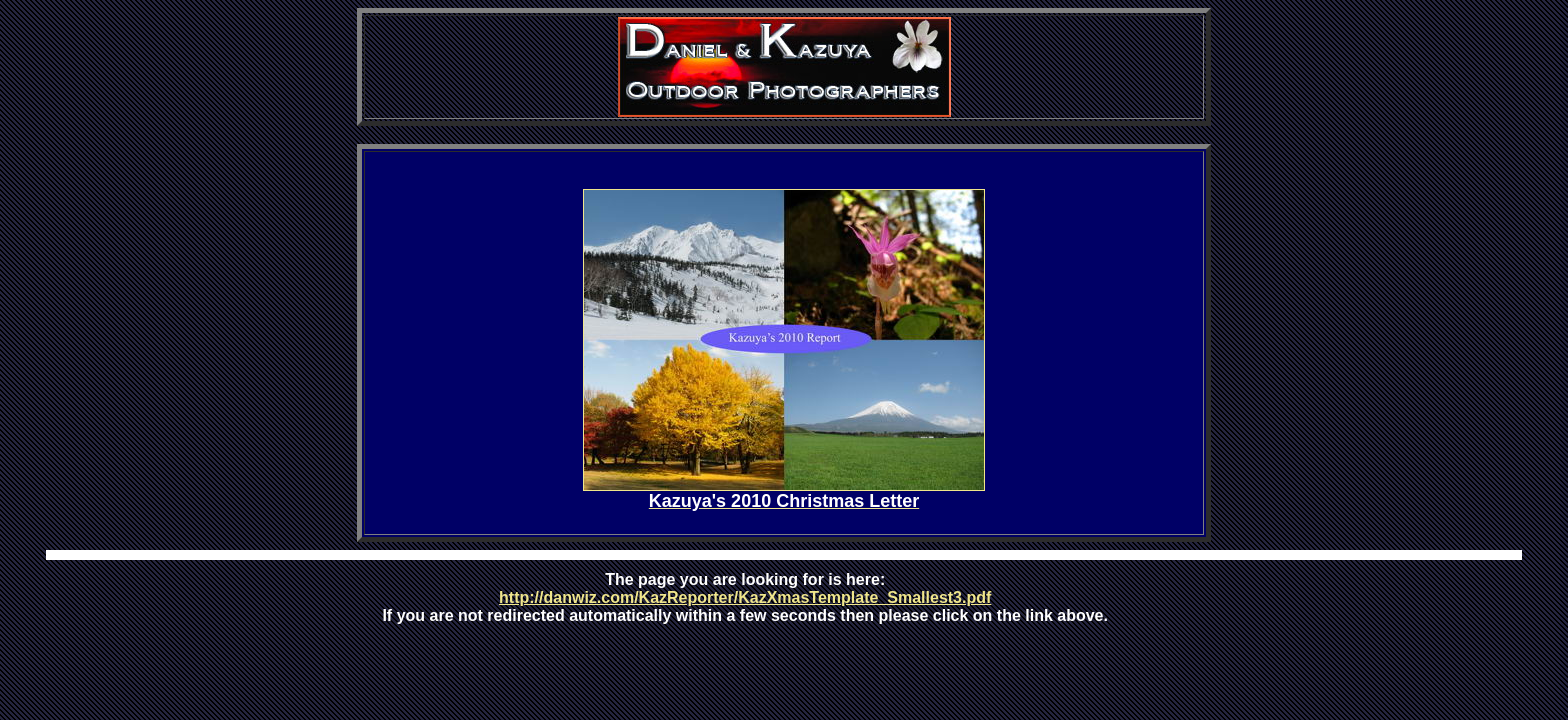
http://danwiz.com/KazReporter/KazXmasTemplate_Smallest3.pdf (745, 597)
